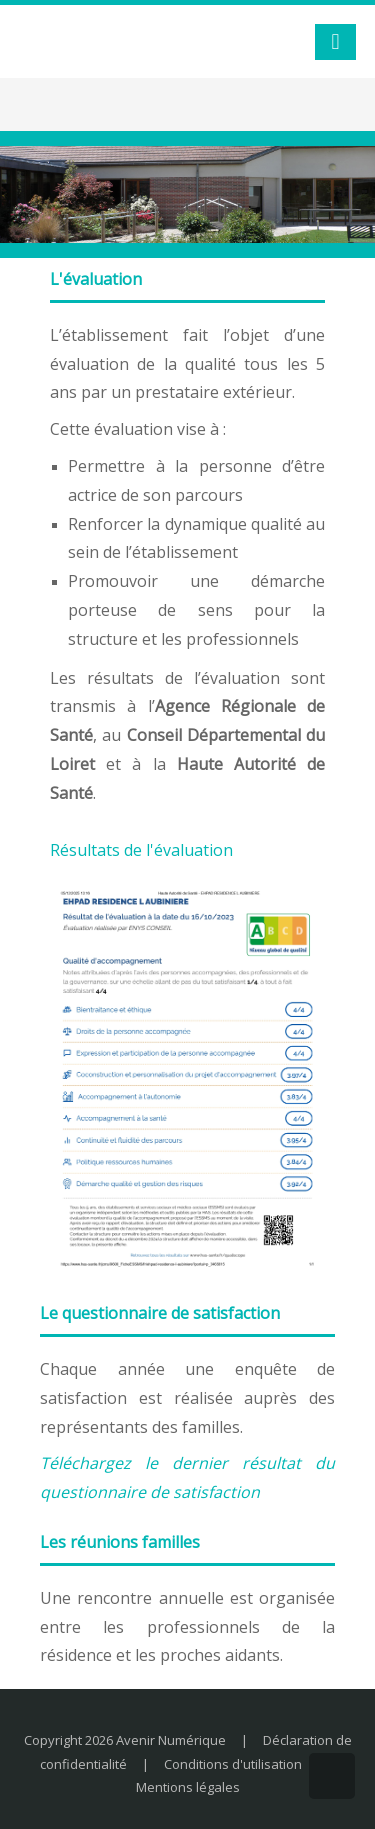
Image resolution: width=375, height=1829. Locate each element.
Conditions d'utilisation (233, 1764)
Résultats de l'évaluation (141, 850)
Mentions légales (188, 1787)
